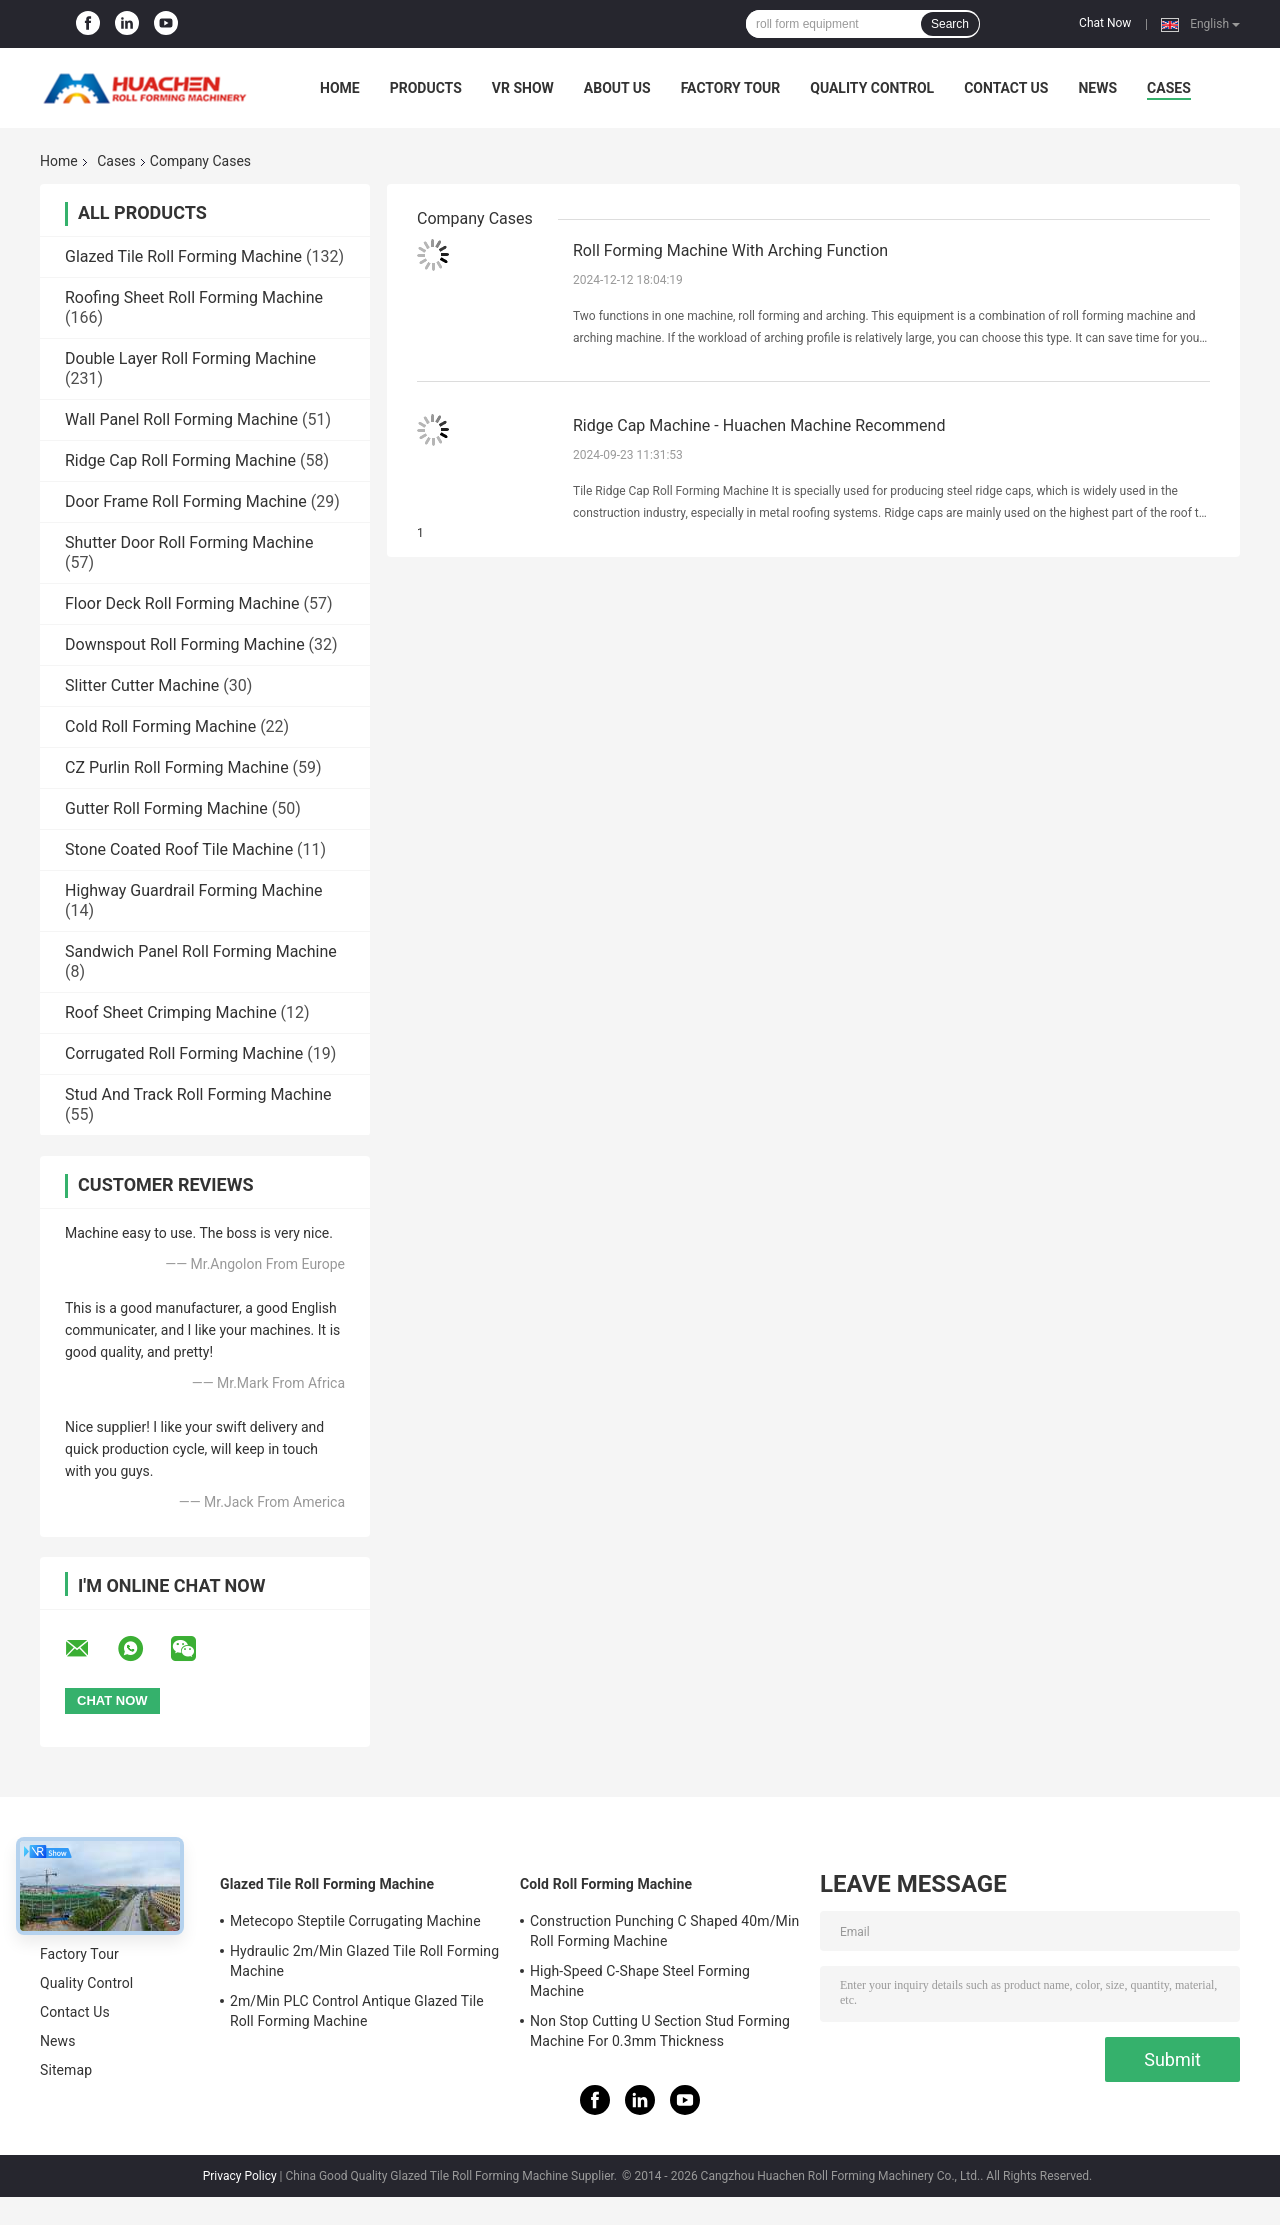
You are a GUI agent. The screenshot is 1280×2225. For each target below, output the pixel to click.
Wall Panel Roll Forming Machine (181, 419)
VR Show (523, 88)
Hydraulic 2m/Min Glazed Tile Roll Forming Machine (364, 1961)
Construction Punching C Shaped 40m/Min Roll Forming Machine (664, 1931)
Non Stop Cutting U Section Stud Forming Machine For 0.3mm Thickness (660, 2031)
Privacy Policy (240, 2176)
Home (340, 88)
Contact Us (1006, 88)
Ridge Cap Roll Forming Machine (180, 460)
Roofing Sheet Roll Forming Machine (194, 297)
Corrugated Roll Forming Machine (184, 1053)
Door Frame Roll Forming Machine (186, 501)
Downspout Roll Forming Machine (185, 644)
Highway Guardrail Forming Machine (194, 890)
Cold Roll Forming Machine (160, 726)
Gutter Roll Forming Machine (166, 808)
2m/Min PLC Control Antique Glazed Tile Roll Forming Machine (357, 2011)
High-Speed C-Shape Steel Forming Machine (640, 1981)
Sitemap (66, 2070)
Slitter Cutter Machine (142, 685)
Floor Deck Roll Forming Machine (182, 603)
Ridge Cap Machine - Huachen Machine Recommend (759, 425)
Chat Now (1105, 23)
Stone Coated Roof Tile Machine (179, 849)
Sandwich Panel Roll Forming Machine (201, 951)
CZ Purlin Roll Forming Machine (177, 767)
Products (426, 88)
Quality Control (872, 88)
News (1097, 88)
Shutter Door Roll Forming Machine (189, 542)
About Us (617, 88)
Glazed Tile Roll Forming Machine (183, 256)
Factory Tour (731, 88)
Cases (1169, 88)
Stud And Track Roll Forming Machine (198, 1094)
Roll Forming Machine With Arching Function (730, 250)
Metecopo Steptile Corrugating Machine (355, 1921)
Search (950, 24)
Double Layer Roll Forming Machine (190, 358)
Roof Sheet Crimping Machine (171, 1012)
